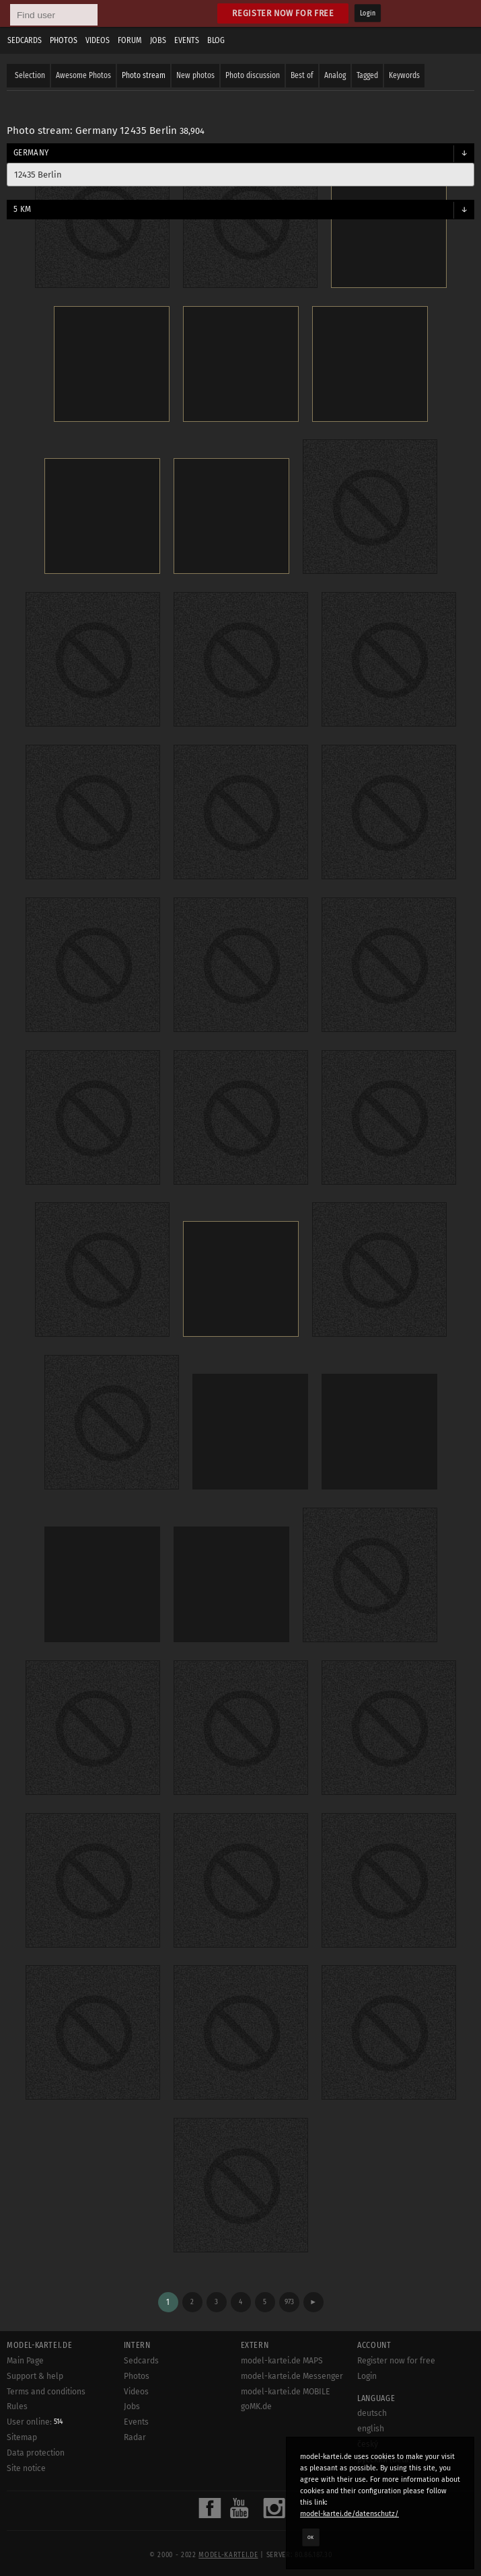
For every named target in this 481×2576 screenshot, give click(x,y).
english (370, 2428)
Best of (302, 75)
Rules (17, 2406)
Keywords (404, 75)
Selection (30, 75)
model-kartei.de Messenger (292, 2376)
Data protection (36, 2453)
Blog (216, 40)
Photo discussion (252, 75)
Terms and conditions (46, 2391)
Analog (335, 75)
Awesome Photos (83, 75)
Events (186, 40)
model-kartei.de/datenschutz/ (349, 2513)
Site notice (26, 2468)
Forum (130, 40)
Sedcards (24, 40)
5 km (22, 209)
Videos (97, 40)
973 (289, 2301)
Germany (30, 152)
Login (367, 13)
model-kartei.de (228, 2555)
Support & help (35, 2376)
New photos (195, 75)
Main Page (25, 2360)
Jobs (158, 40)
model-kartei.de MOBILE (285, 2391)
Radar (135, 2437)
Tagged (367, 75)
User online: (35, 2422)
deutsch (372, 2413)
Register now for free (283, 13)
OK (310, 2537)
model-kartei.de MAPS (282, 2360)
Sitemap (22, 2437)
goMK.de (256, 2406)
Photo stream (143, 75)
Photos (63, 40)
